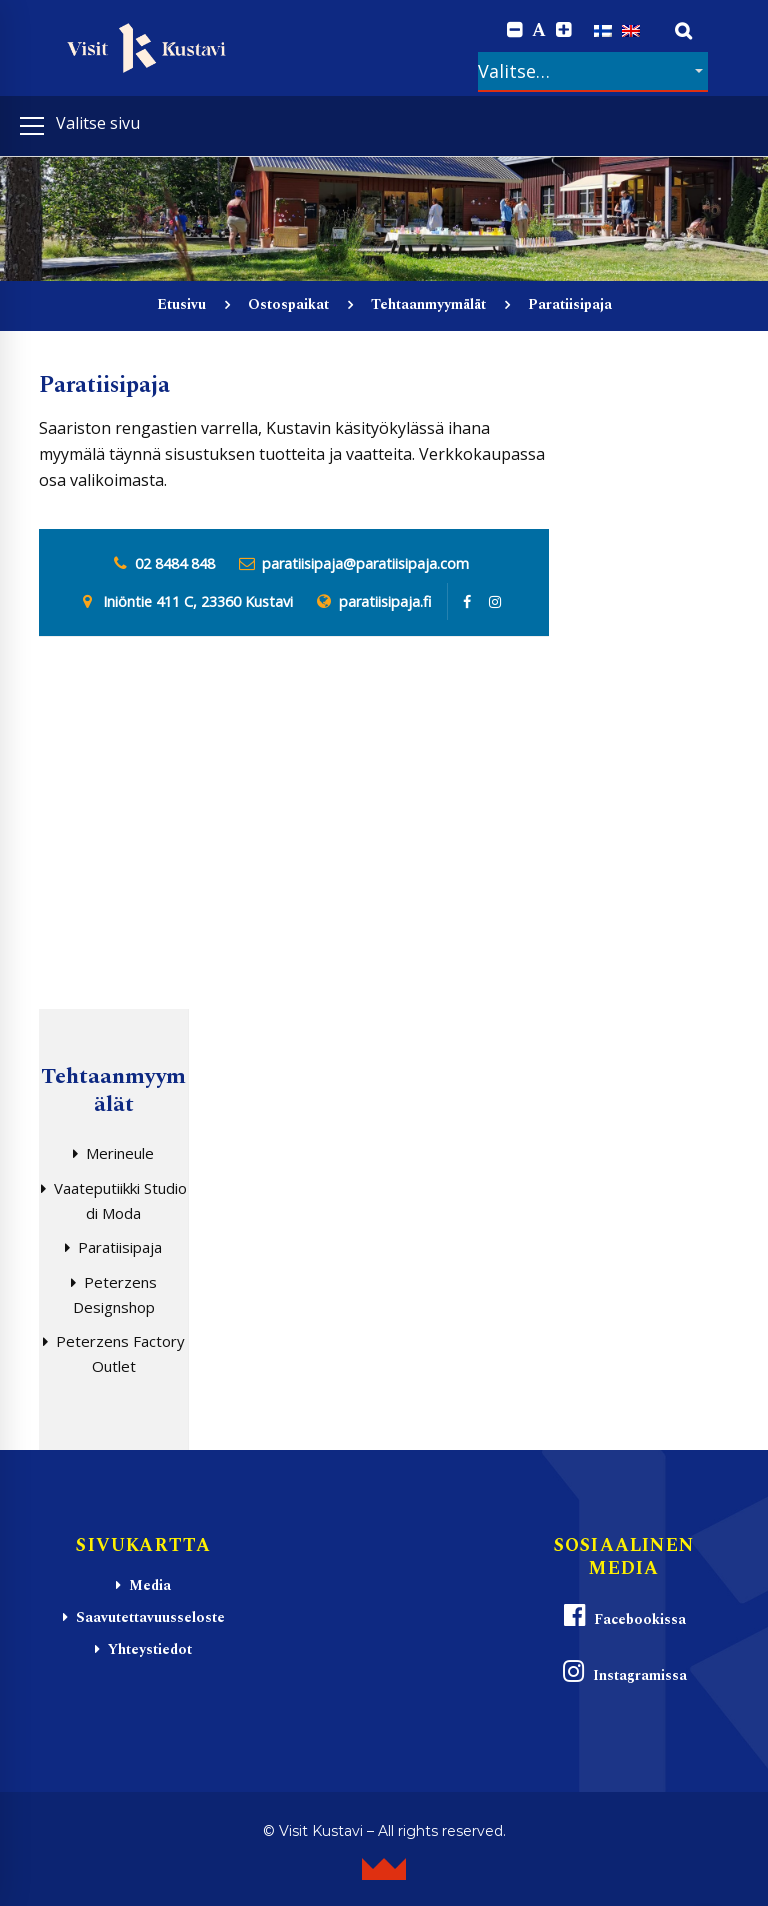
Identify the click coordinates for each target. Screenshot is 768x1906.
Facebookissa (624, 1616)
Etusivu (181, 304)
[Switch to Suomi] (603, 30)
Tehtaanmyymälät (428, 304)
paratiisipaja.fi (385, 601)
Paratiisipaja (120, 1247)
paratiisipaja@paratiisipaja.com (365, 563)
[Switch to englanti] (631, 30)
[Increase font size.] (563, 30)
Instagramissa (624, 1672)
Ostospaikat (288, 304)
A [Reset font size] (539, 31)
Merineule (120, 1153)
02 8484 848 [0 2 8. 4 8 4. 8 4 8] (175, 563)
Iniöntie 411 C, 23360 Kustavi (198, 601)
